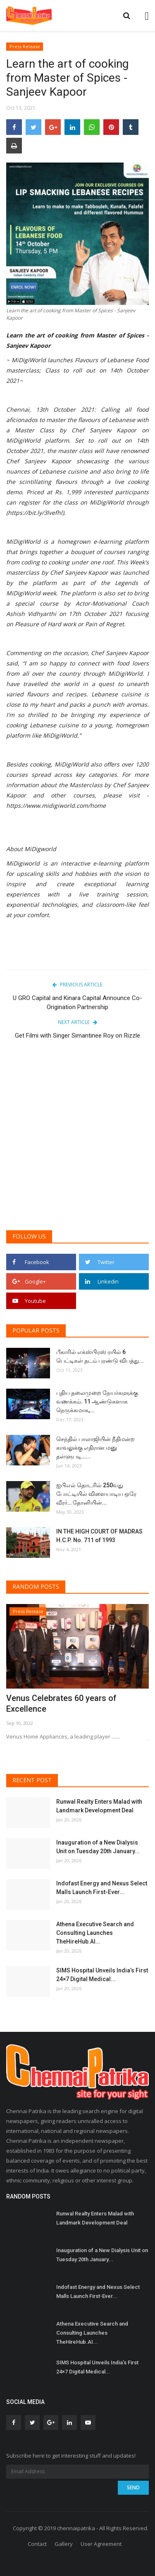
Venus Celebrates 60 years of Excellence (61, 1703)
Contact (37, 2544)
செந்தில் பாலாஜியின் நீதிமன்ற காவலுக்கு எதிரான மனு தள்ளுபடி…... (95, 1448)
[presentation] (118, 1617)
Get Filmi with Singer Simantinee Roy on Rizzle (77, 1035)
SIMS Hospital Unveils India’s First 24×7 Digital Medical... (102, 1974)
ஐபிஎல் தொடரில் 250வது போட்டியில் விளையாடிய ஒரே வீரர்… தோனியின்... (96, 1494)
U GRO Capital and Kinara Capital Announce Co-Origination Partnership (77, 1002)
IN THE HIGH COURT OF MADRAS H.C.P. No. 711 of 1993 (99, 1535)
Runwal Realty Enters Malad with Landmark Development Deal (99, 1806)
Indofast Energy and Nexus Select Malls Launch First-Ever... (101, 1887)
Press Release (25, 46)
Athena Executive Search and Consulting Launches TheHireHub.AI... (95, 1933)
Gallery (64, 2544)
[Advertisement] (77, 1140)
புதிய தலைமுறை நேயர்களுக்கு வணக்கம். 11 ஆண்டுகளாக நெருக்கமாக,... (97, 1401)
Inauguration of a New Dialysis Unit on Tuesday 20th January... (98, 1846)
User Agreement (101, 2544)
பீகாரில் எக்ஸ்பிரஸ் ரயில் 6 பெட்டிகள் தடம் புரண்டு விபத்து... (100, 1356)
